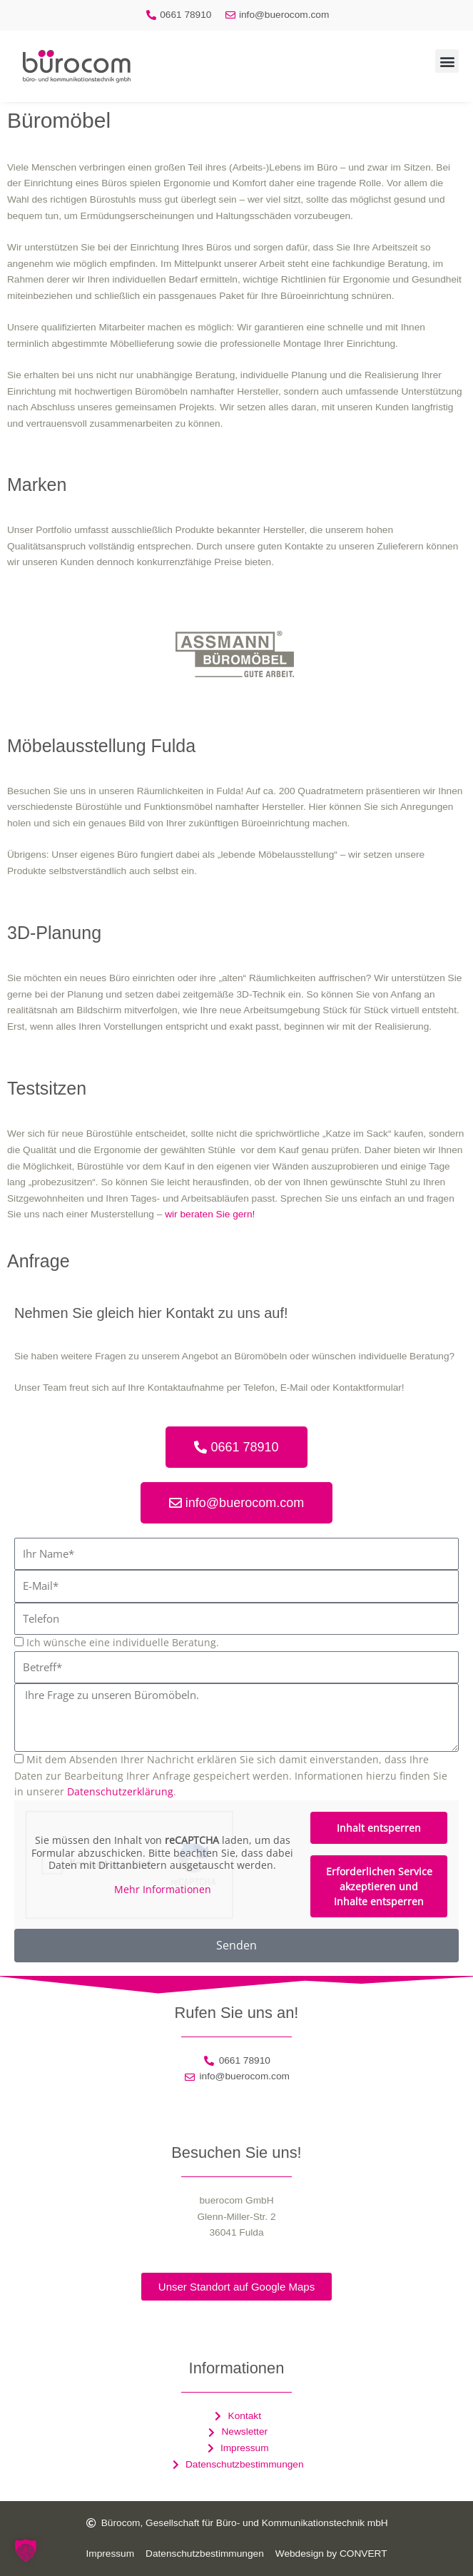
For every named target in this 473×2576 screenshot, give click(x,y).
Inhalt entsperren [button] (379, 1828)
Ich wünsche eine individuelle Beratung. (122, 1642)
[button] (447, 61)
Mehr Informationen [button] (162, 1888)
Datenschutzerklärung (120, 1791)
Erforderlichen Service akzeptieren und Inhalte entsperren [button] (379, 1886)
